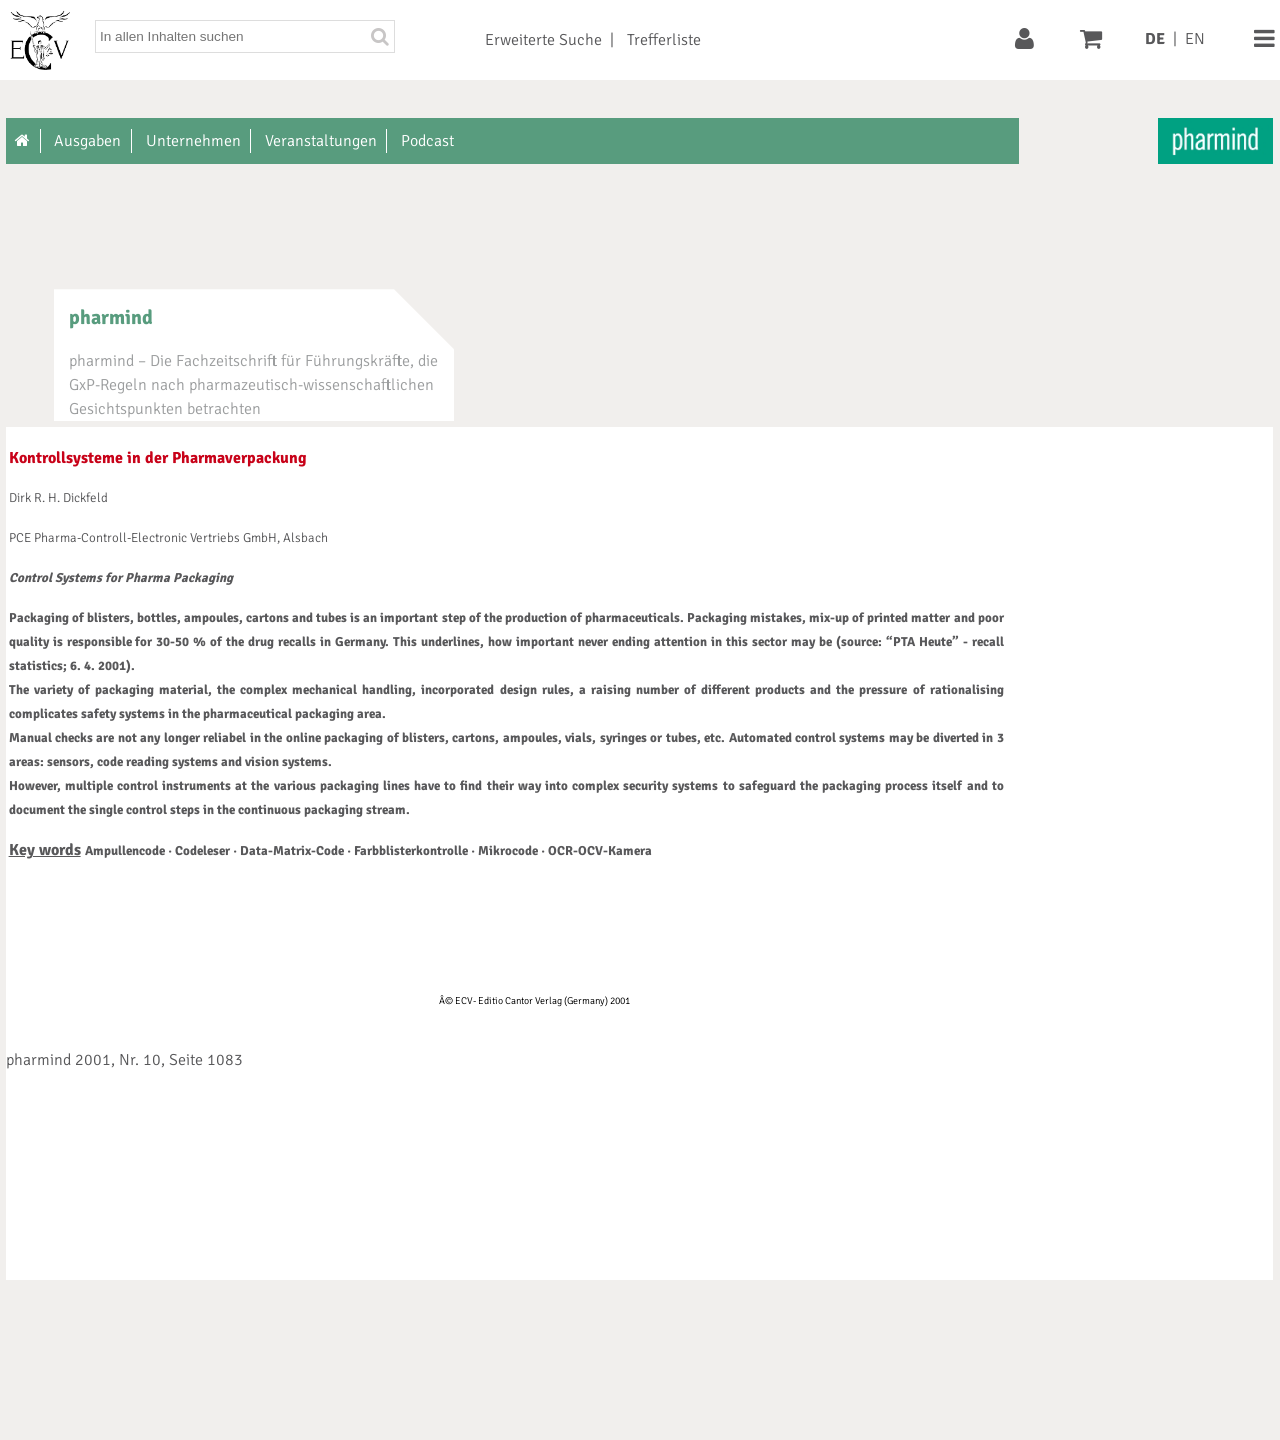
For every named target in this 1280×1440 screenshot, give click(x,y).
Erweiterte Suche (543, 40)
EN (1195, 39)
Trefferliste (664, 40)
